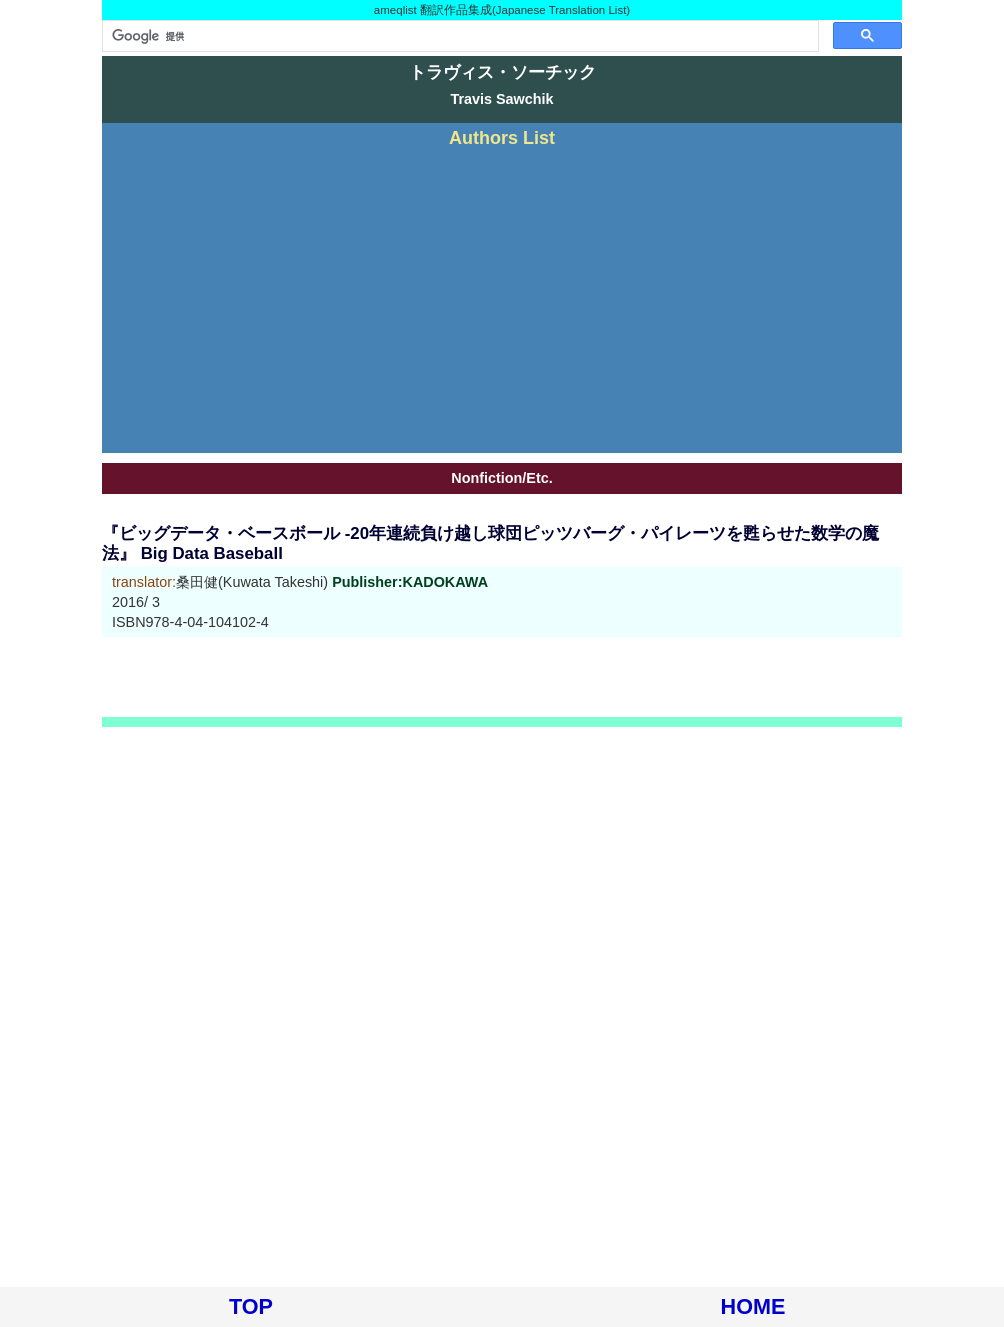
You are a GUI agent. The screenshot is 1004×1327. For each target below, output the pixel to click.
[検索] (458, 36)
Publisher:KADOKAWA (410, 582)
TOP (251, 1306)
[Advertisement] (502, 298)
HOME (753, 1306)
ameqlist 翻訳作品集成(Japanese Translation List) (502, 10)
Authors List (502, 138)
